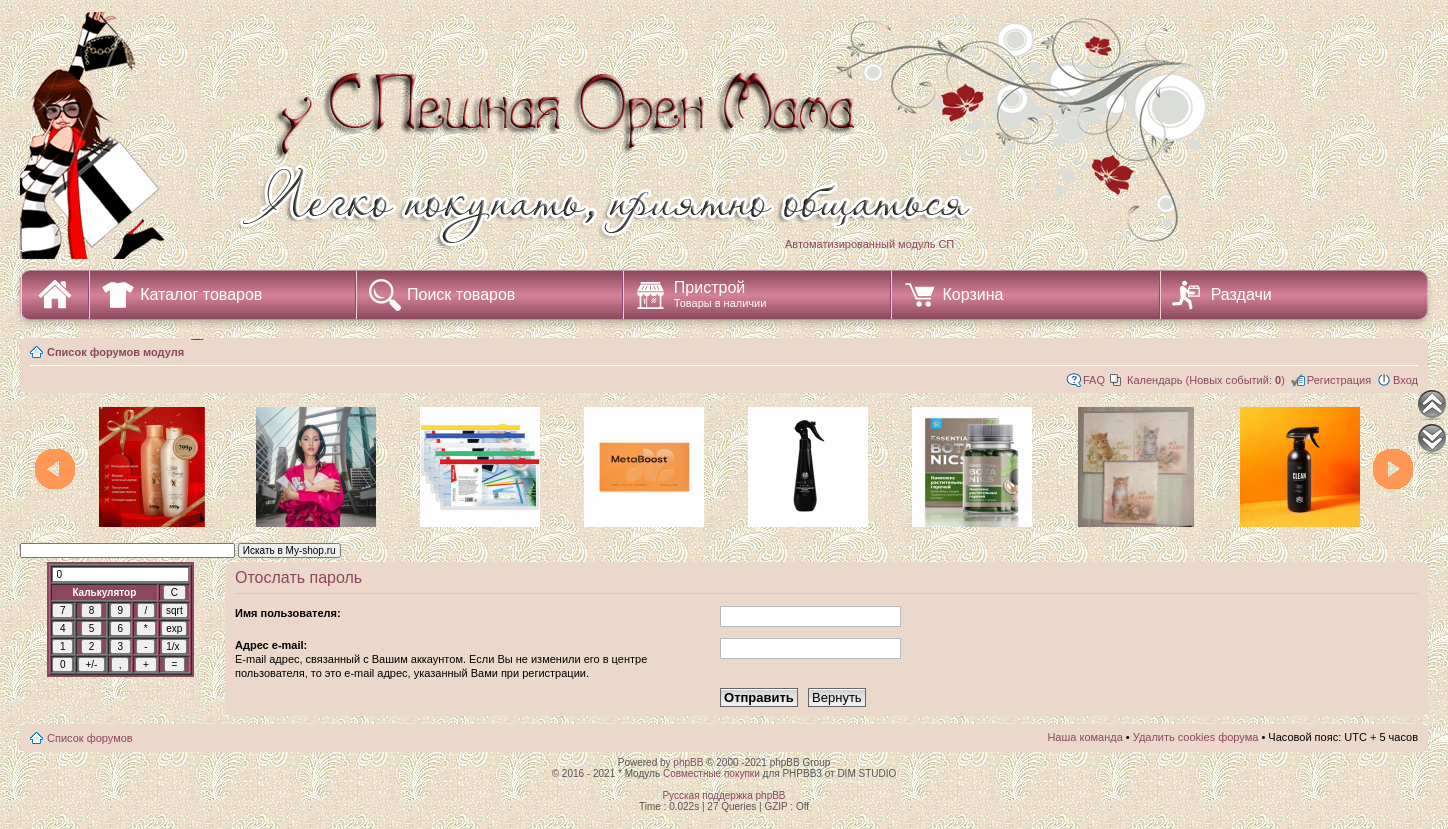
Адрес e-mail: (271, 645)
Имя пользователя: (288, 613)
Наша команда (1084, 737)
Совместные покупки (711, 773)
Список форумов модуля (115, 352)
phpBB (688, 762)
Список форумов (90, 738)
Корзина (972, 294)
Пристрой (720, 294)
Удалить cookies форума (1196, 737)
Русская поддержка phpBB (723, 795)
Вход (1405, 380)
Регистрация (1339, 380)
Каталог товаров (201, 294)
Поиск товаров (461, 294)
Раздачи (1241, 294)
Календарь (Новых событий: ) (1206, 380)
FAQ (1094, 380)
